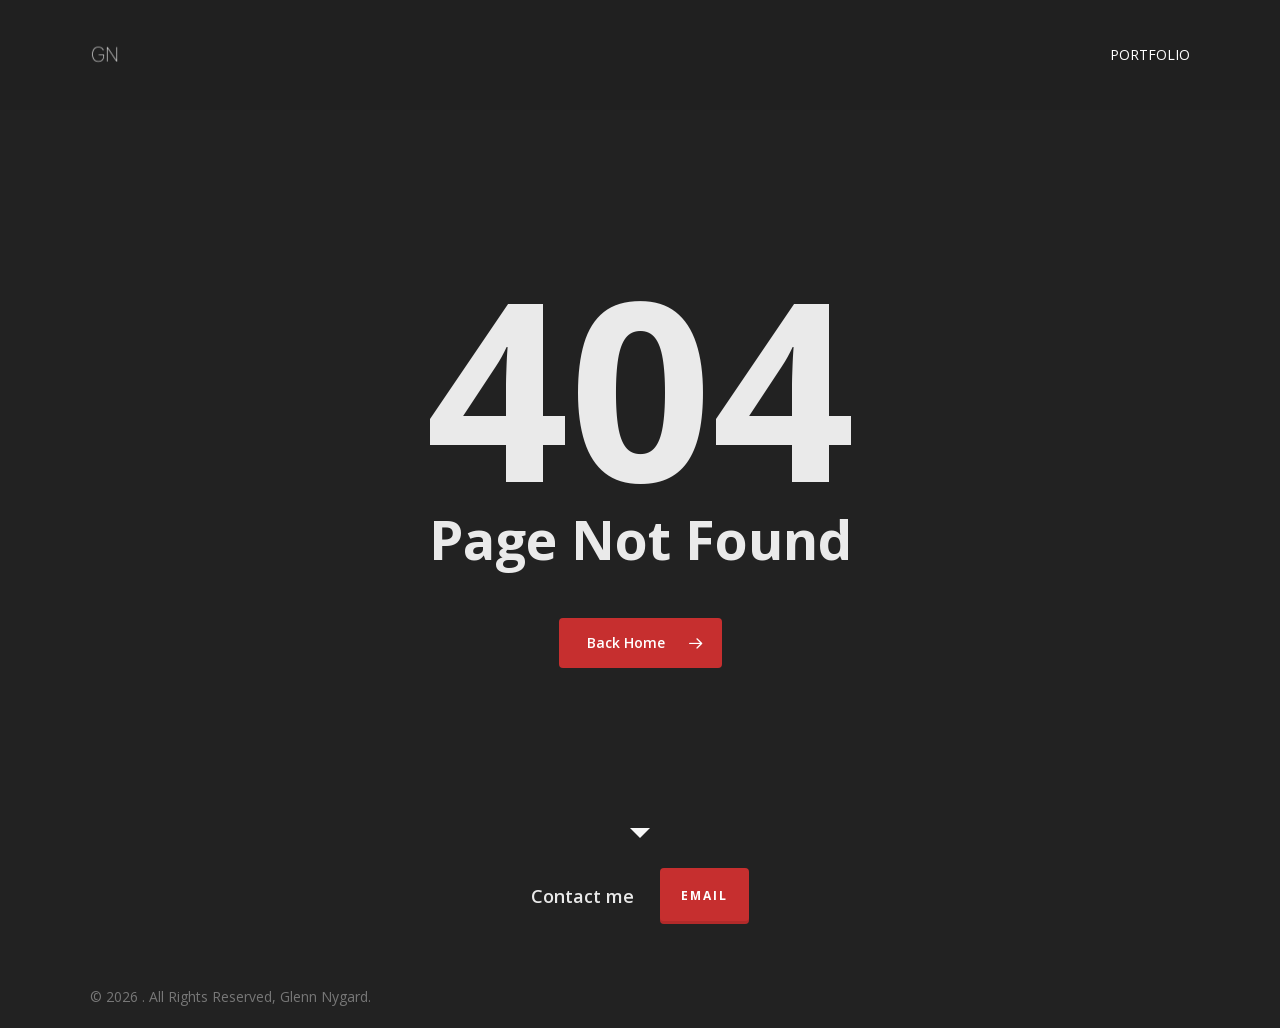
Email (704, 895)
